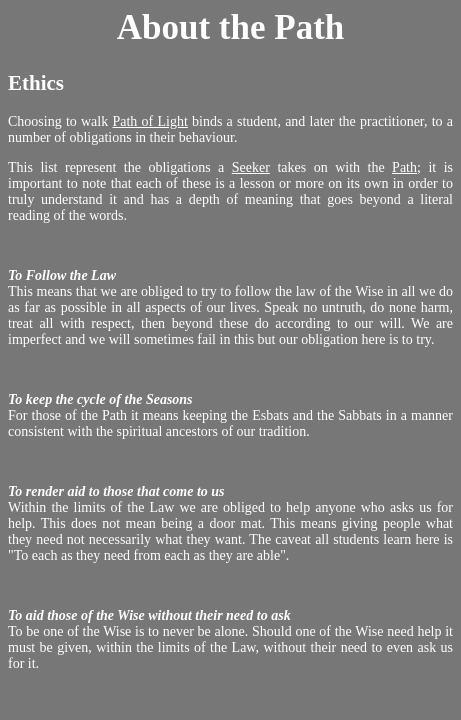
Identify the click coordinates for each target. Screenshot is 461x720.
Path (404, 167)
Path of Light (149, 121)
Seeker (251, 167)
